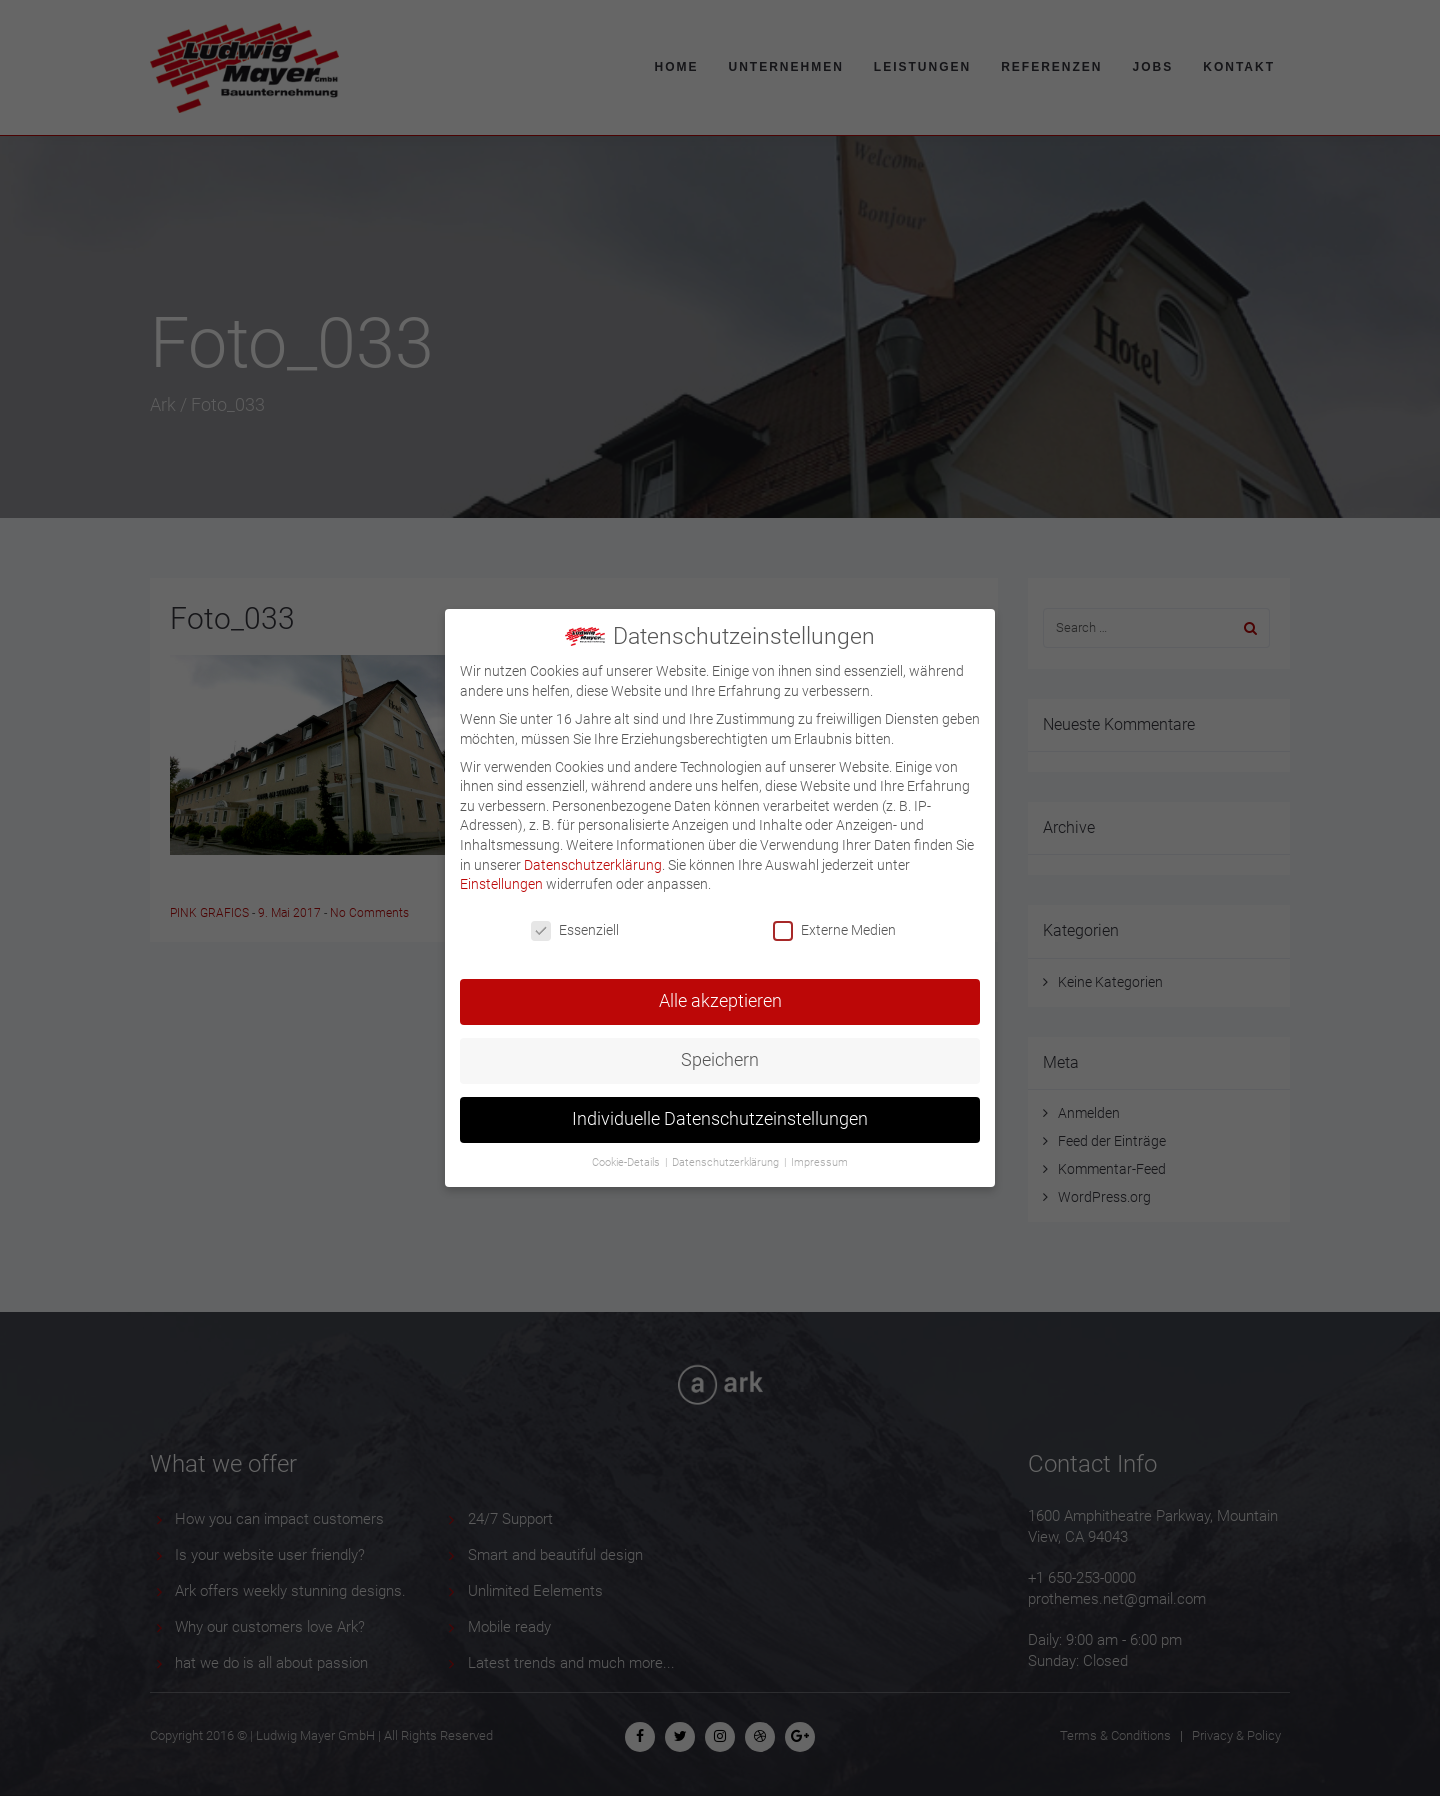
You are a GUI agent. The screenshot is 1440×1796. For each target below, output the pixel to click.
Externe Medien (834, 916)
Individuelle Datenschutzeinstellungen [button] (720, 1105)
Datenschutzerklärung (593, 850)
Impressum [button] (819, 1148)
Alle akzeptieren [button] (720, 987)
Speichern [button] (720, 1046)
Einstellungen (501, 870)
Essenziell (575, 916)
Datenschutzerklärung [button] (727, 1148)
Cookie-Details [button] (627, 1148)
